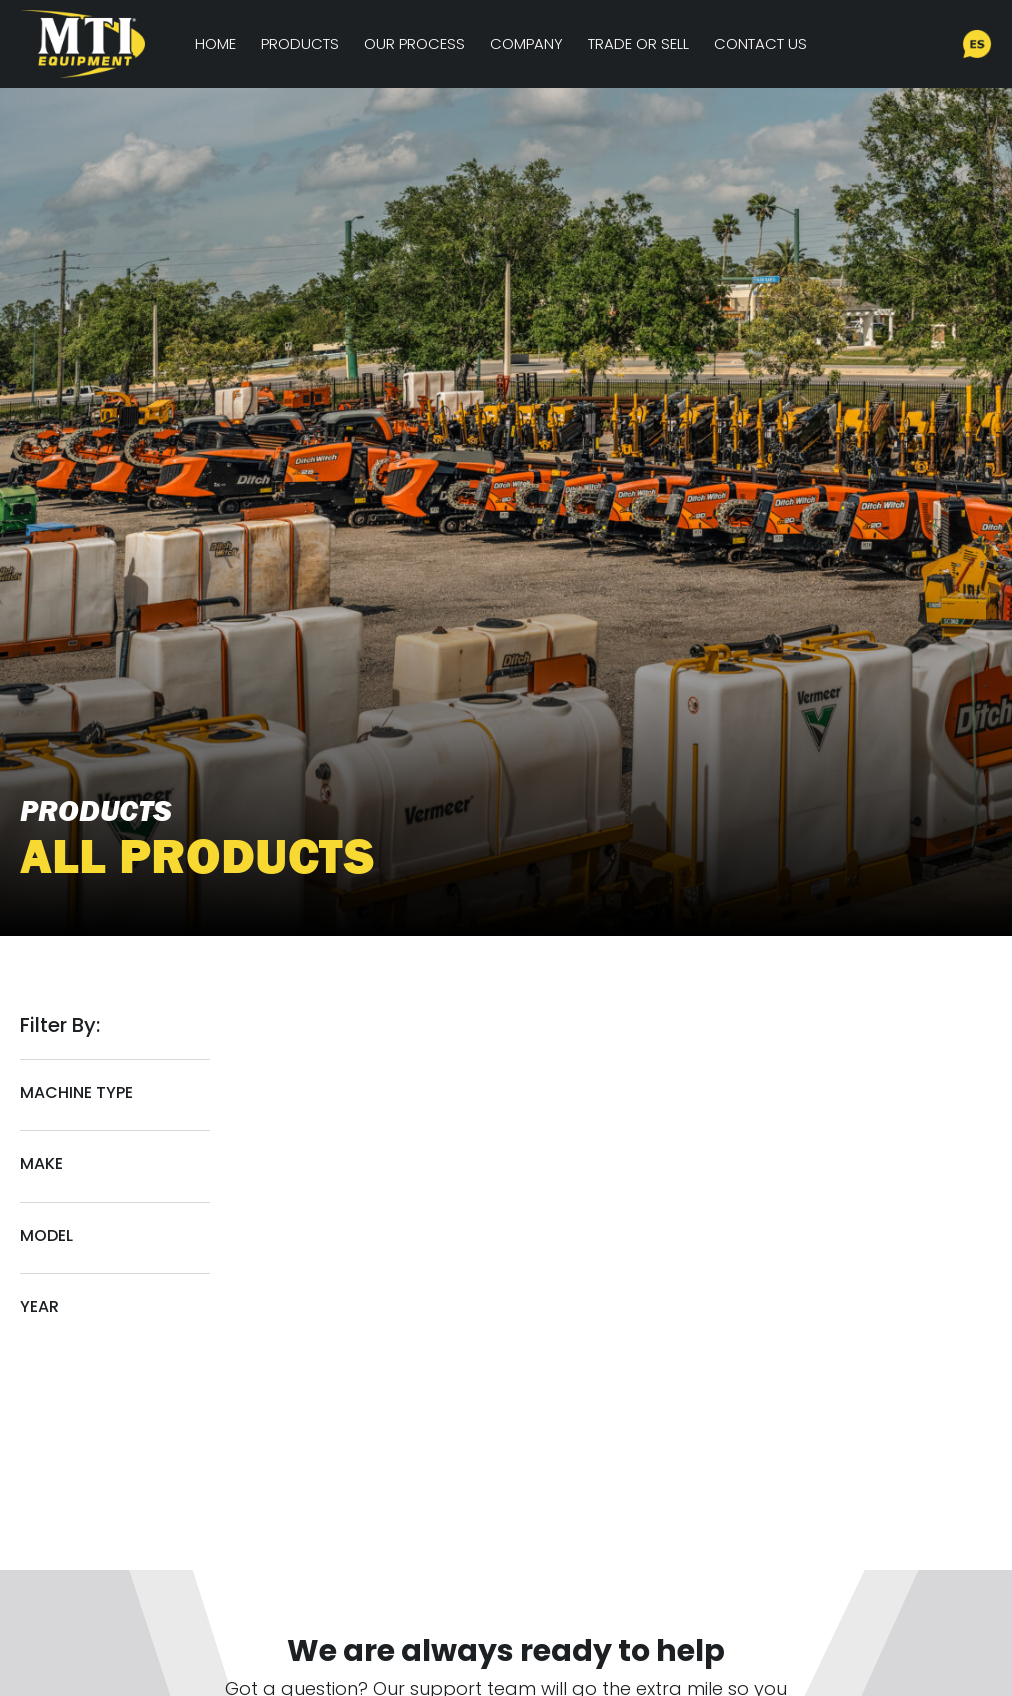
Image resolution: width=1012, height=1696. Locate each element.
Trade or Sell (638, 43)
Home (215, 43)
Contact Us (760, 43)
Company (526, 43)
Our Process (414, 43)
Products (300, 43)
